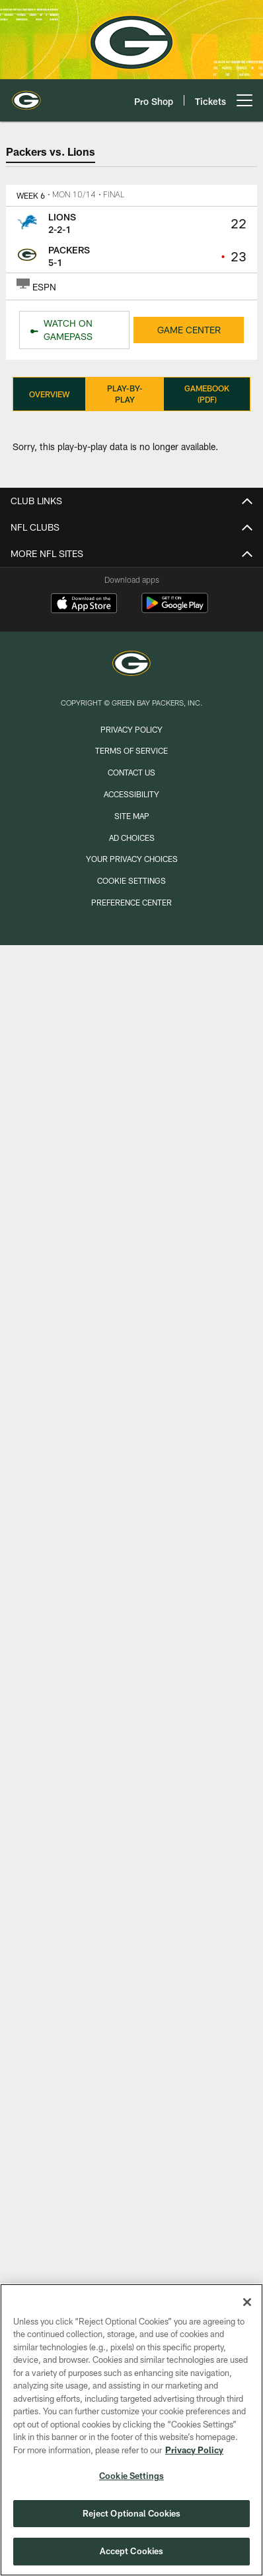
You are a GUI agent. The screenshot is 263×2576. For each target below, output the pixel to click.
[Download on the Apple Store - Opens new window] (84, 604)
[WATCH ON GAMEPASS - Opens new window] (74, 329)
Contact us (131, 772)
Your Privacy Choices (132, 858)
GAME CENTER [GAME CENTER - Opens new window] (189, 329)
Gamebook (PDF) (206, 393)
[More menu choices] (244, 100)
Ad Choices (132, 837)
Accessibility (131, 794)
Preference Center (131, 902)
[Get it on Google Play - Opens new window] (175, 609)
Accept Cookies (132, 2551)
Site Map (131, 815)
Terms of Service (131, 750)
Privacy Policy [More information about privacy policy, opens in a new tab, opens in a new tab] (194, 2450)
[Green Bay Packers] (131, 665)
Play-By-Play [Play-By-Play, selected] (125, 393)
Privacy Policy (131, 729)
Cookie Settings (131, 880)
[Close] (247, 2302)
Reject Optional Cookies (132, 2513)
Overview (49, 394)
